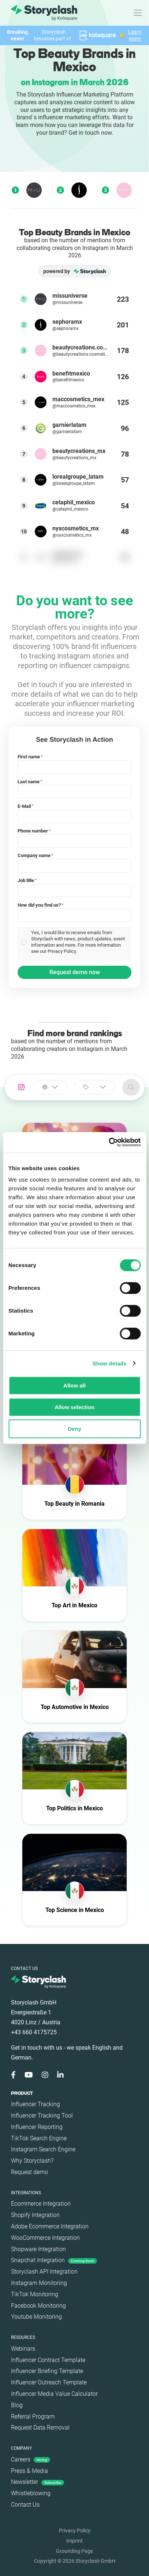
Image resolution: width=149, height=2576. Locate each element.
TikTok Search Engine (39, 2138)
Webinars (23, 2348)
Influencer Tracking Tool (42, 2115)
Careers (30, 2459)
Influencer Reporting (37, 2126)
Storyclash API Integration (44, 2271)
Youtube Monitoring (36, 2316)
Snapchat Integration (54, 2260)
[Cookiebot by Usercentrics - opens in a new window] (109, 1142)
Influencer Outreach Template (49, 2382)
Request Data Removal (40, 2427)
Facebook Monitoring (38, 2305)
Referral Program (33, 2416)
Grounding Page (74, 2551)
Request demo (29, 2172)
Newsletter (37, 2481)
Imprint (74, 2541)
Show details (110, 1363)
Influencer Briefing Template (47, 2371)
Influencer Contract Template (48, 2360)
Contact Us (25, 2504)
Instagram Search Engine (43, 2149)
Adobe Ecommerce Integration (50, 2226)
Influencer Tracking (35, 2104)
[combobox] (50, 1087)
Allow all (74, 1385)
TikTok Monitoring (34, 2294)
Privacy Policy (74, 2530)
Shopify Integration (35, 2215)
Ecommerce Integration (41, 2203)
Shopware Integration (38, 2249)
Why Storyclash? (32, 2160)
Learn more (134, 35)
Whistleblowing (31, 2493)
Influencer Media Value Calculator (54, 2393)
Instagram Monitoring (39, 2282)
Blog (17, 2405)
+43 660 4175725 (34, 2032)
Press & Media (29, 2470)
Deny (74, 1429)
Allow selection (74, 1407)
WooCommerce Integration (45, 2237)
